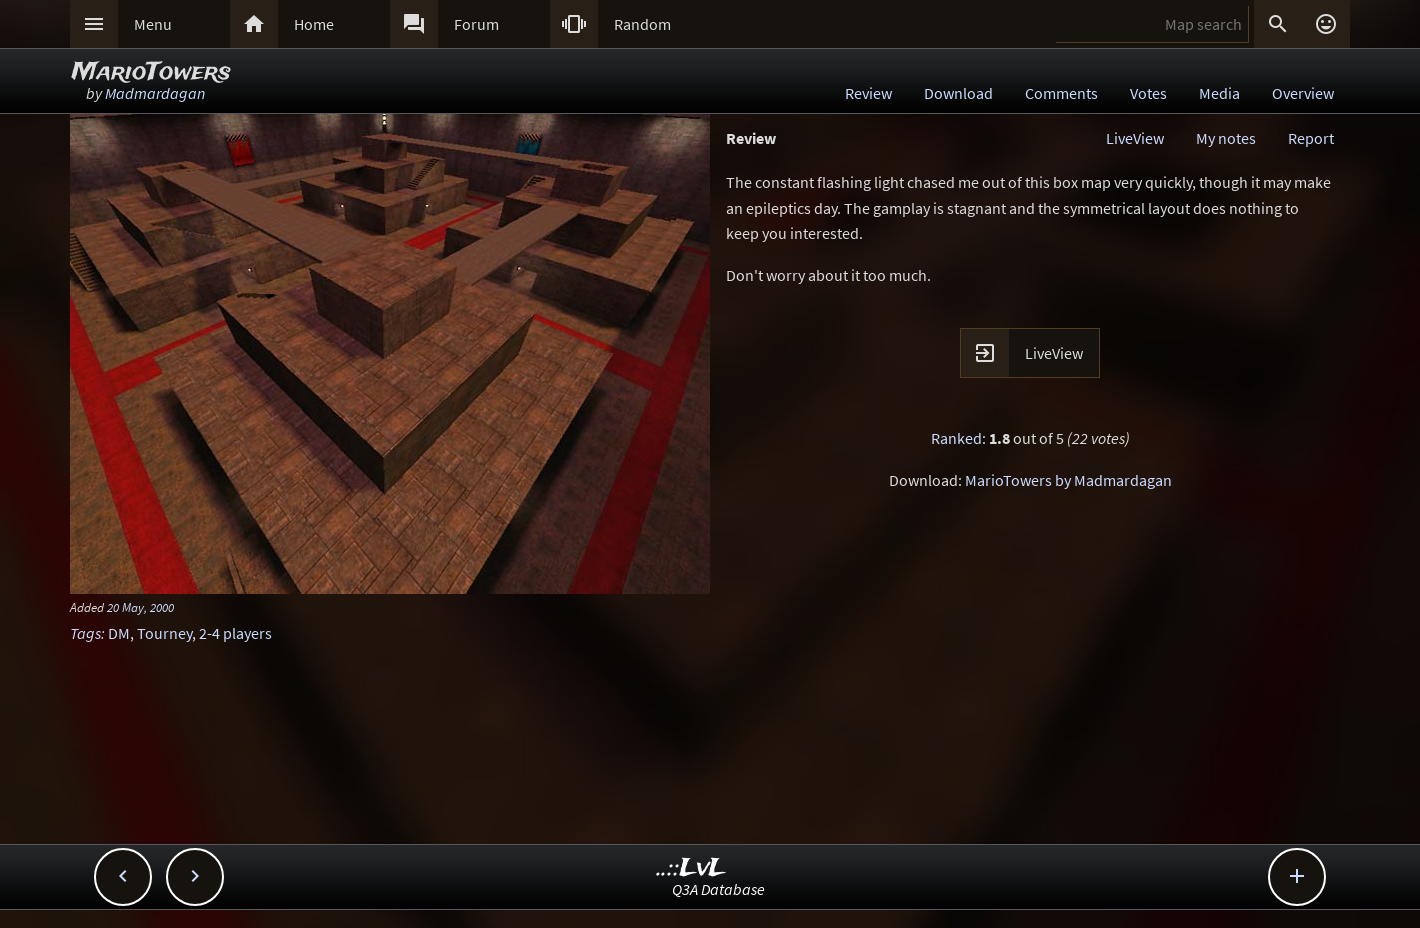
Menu (153, 24)
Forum (476, 24)
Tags (85, 633)
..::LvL (691, 868)
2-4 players (235, 633)
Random (642, 24)
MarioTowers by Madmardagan (1068, 480)
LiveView (1135, 138)
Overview (1303, 93)
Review (868, 93)
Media (1219, 93)
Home (314, 24)
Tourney (164, 633)
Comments (1061, 93)
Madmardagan (155, 93)
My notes (1226, 138)
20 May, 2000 (140, 607)
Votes (1148, 93)
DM (119, 633)
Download (958, 93)
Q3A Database (718, 889)
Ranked (956, 438)
